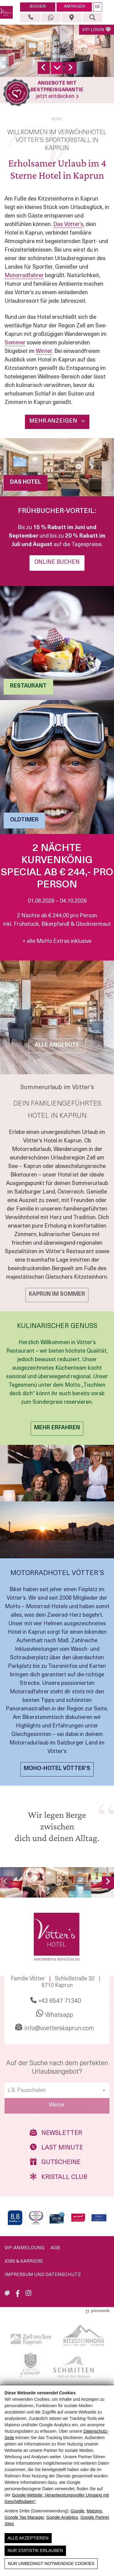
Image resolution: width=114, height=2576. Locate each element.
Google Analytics (62, 2517)
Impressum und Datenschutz (43, 2275)
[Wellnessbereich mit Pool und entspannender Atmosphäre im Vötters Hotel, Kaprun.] (79, 1882)
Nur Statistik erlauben (35, 2550)
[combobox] (57, 2090)
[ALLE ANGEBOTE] (57, 1017)
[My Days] (77, 2218)
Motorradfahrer (24, 276)
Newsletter (56, 2132)
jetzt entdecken (57, 96)
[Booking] (15, 2217)
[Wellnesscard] (57, 2218)
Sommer (15, 343)
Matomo (94, 2510)
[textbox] (57, 2090)
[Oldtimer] (57, 767)
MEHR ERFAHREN (57, 1428)
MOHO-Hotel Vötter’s (57, 1769)
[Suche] (92, 17)
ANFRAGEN (74, 7)
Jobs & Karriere (24, 2261)
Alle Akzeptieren (28, 2538)
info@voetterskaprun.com (54, 2027)
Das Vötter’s (68, 225)
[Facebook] (17, 2296)
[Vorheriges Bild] (6, 1882)
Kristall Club (57, 2176)
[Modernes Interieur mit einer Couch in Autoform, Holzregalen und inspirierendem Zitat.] (57, 1882)
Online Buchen (57, 562)
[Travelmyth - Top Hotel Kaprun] (36, 2218)
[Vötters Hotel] (7, 12)
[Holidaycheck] (98, 2218)
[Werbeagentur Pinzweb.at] (97, 2311)
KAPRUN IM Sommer (57, 1294)
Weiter (57, 2105)
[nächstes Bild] (108, 1882)
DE (97, 7)
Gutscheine (55, 2162)
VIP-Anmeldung (24, 2248)
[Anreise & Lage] (71, 17)
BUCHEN (38, 7)
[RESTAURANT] (57, 643)
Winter (44, 351)
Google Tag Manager (24, 2517)
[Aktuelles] (7, 2294)
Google (77, 2510)
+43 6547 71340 (55, 2000)
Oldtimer (24, 820)
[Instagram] (28, 2294)
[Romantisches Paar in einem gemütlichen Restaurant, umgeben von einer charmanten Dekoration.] (34, 1882)
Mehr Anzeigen (57, 421)
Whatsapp (54, 2013)
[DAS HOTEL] (57, 467)
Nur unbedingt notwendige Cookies (51, 2563)
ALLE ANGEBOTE (57, 1045)
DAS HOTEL (25, 482)
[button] (107, 12)
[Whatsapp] (50, 17)
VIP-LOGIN (96, 29)
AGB (55, 2248)
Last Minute (56, 2147)
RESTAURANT (28, 686)
